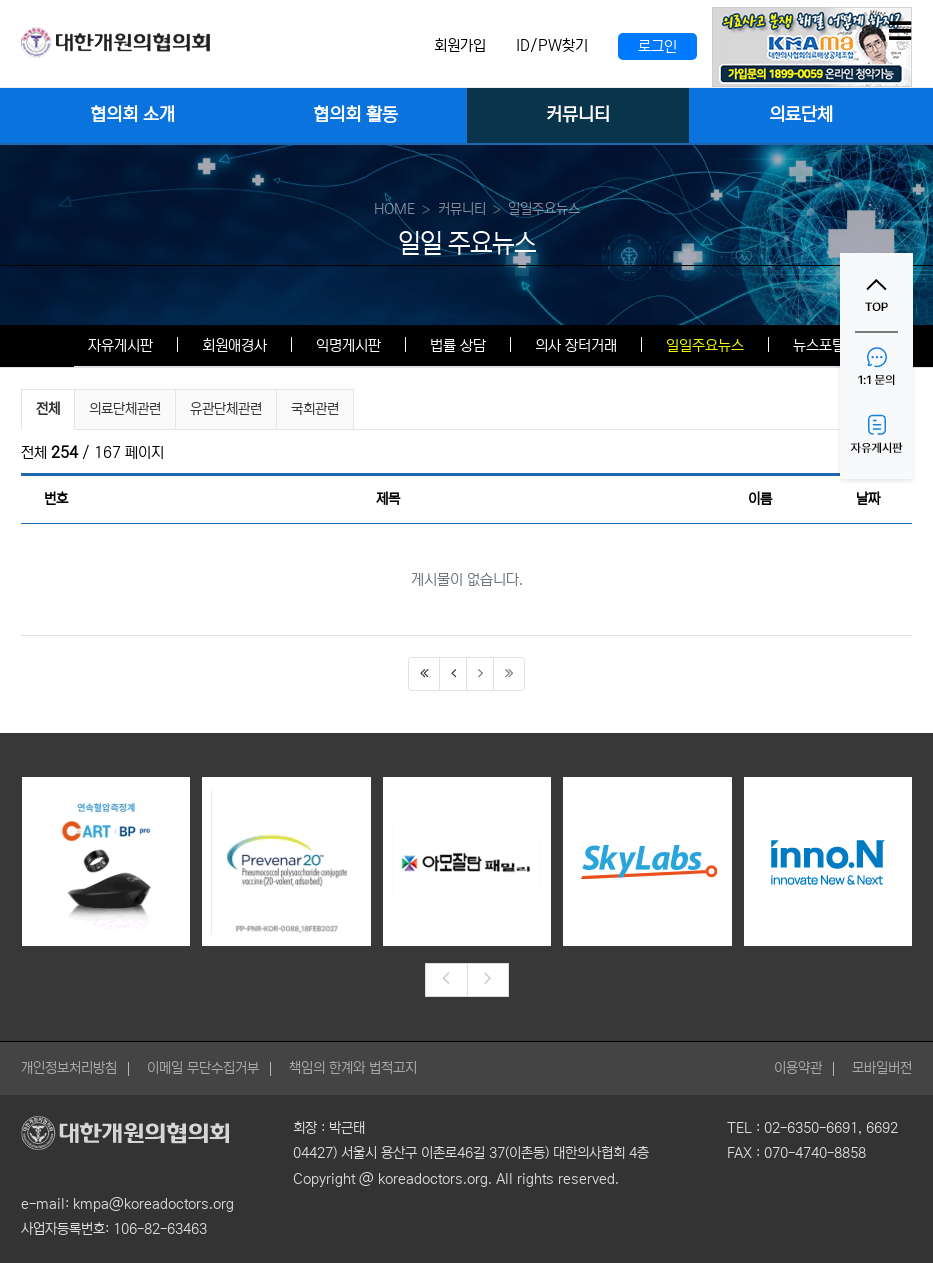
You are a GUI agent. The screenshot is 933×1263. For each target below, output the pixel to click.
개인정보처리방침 (69, 1068)
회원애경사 (234, 345)
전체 (48, 409)
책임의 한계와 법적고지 (353, 1068)
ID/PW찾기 (552, 45)
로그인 (657, 46)
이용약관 (798, 1068)
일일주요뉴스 (705, 345)
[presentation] (446, 980)
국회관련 (315, 409)
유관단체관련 (226, 409)
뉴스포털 (819, 345)
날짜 (868, 499)
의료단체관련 (125, 409)
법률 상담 (458, 345)
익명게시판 (348, 345)
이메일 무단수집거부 (203, 1068)
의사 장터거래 (576, 345)
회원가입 (460, 45)
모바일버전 (882, 1068)
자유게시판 (120, 345)
